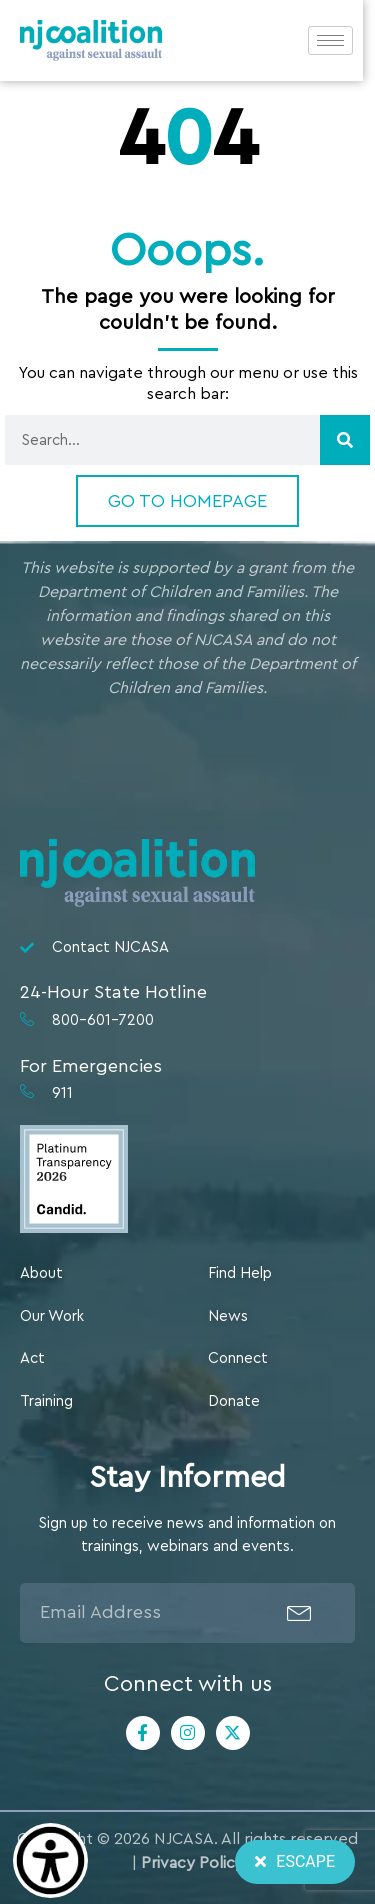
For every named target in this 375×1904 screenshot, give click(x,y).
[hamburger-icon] (342, 41)
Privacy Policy (192, 1863)
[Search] (345, 440)
